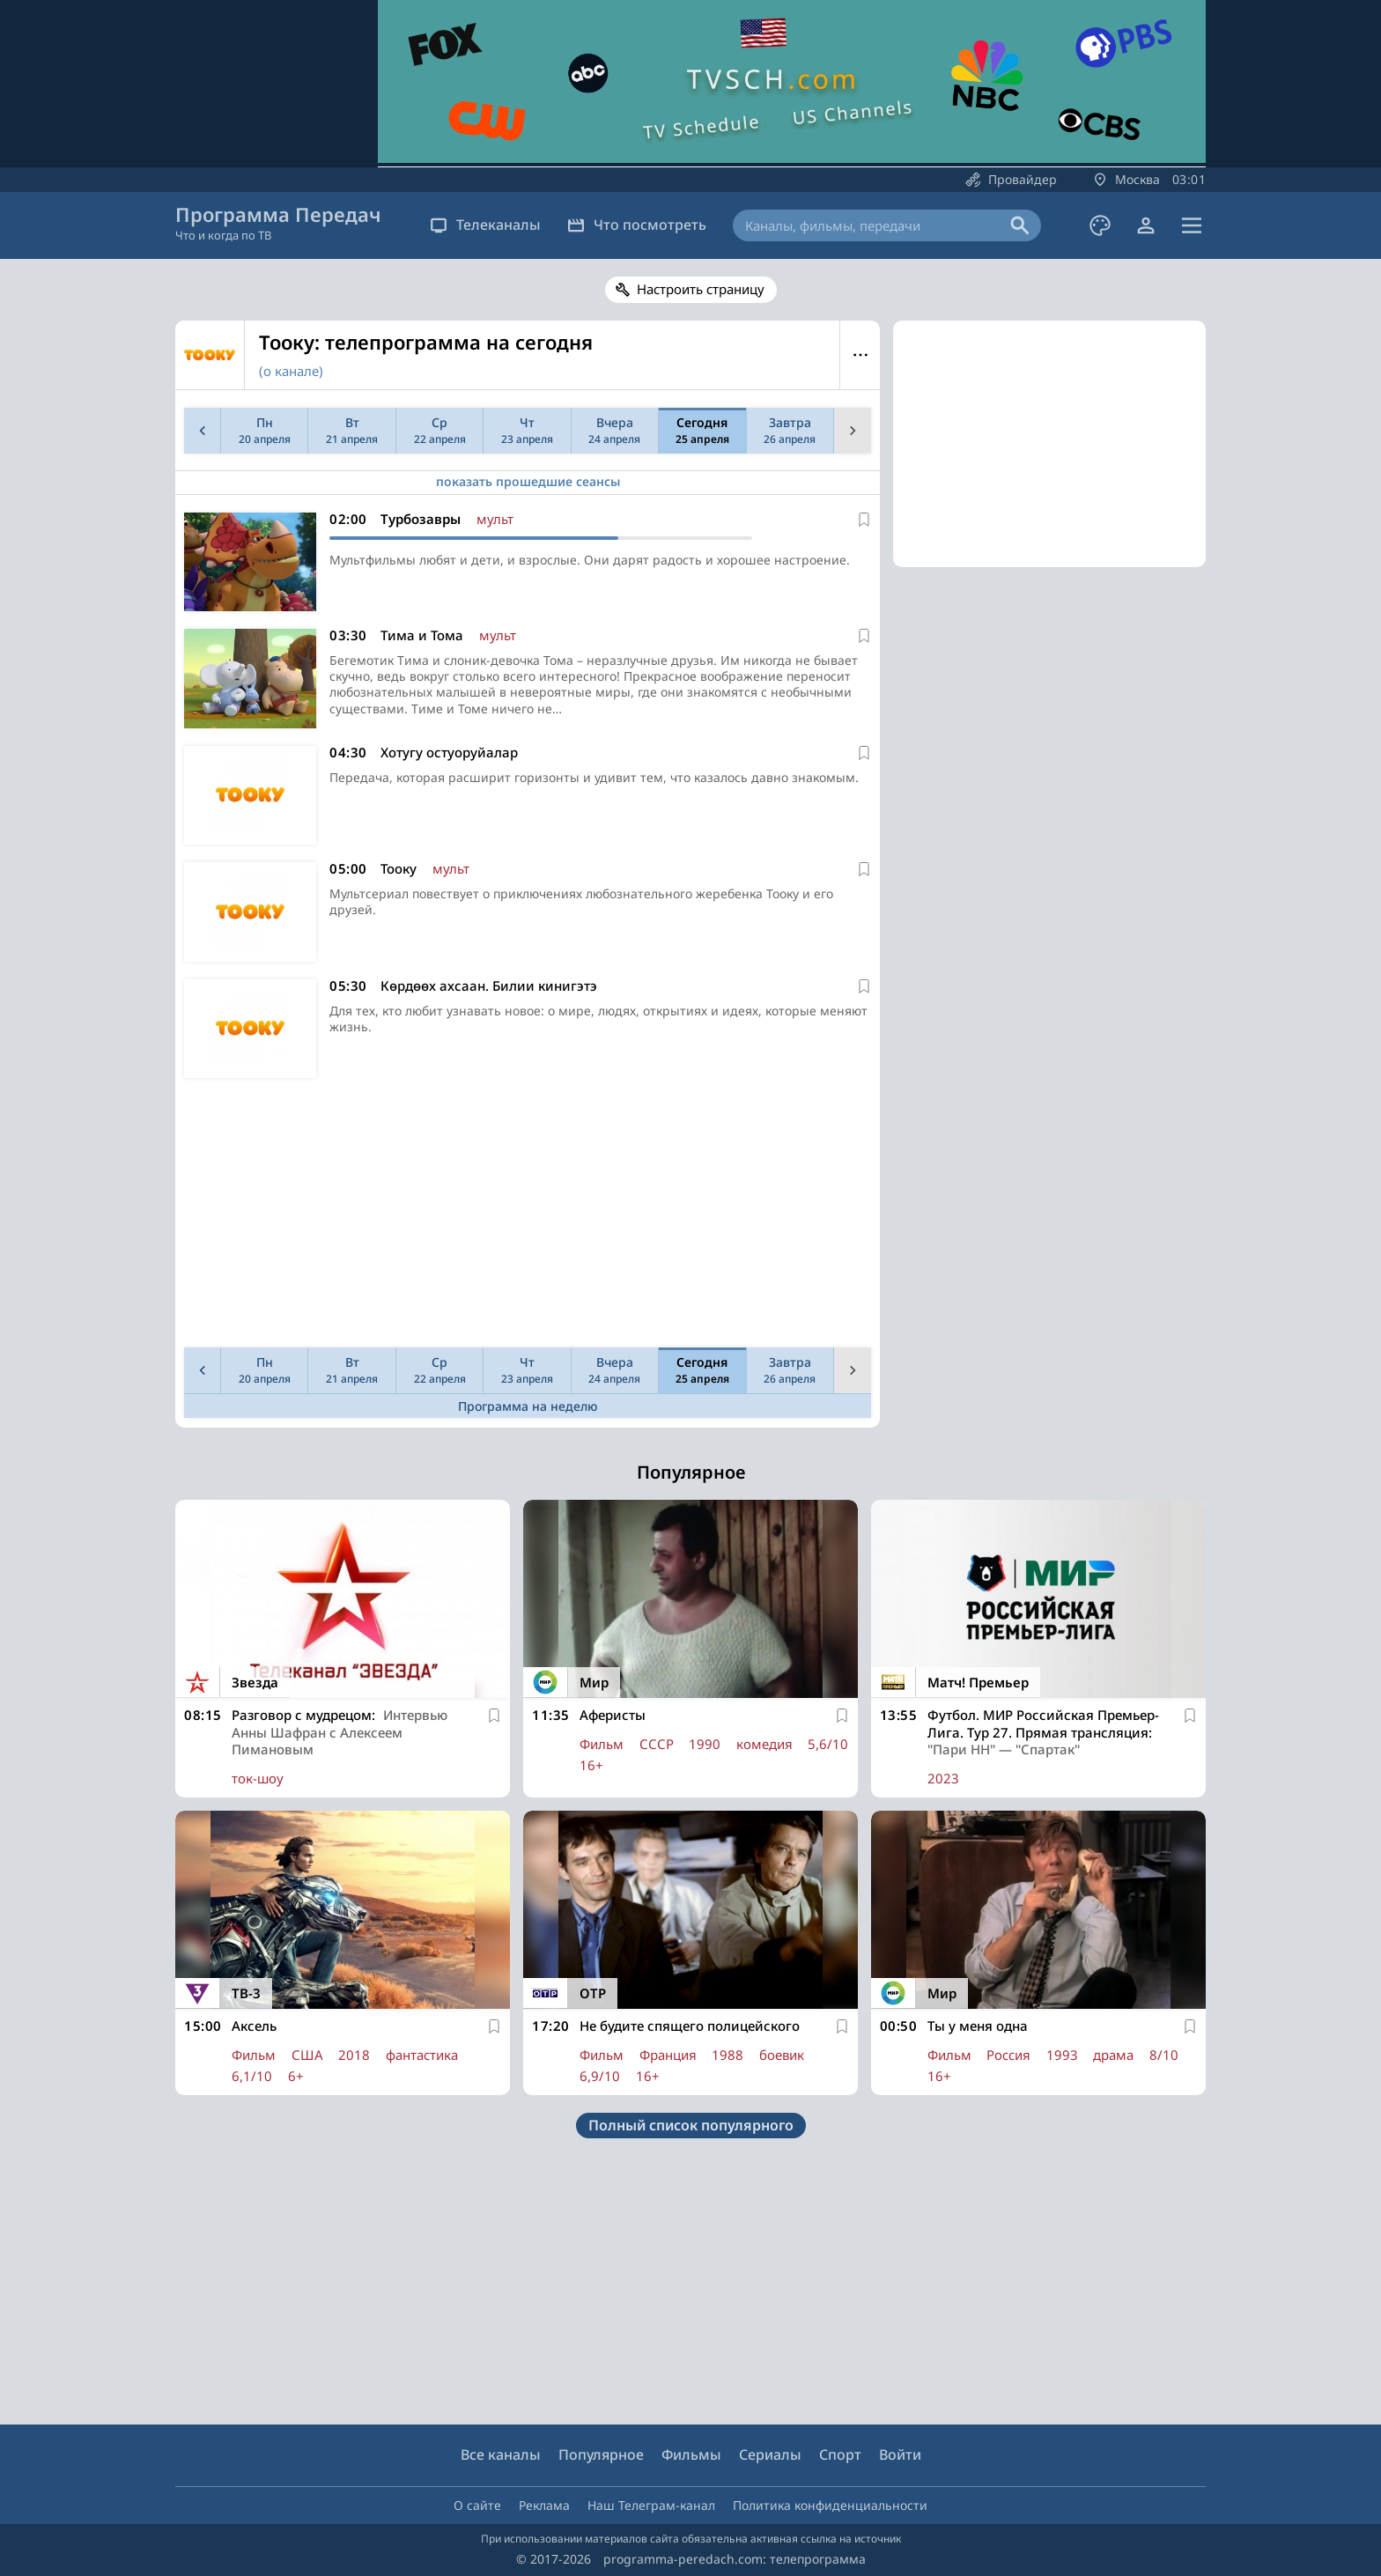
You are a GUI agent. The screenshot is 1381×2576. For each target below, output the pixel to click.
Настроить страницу (700, 289)
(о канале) (291, 371)
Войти (900, 2454)
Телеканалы (485, 224)
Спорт (840, 2454)
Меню (860, 355)
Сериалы (770, 2454)
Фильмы (691, 2454)
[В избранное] (864, 519)
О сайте (477, 2505)
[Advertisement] (524, 1217)
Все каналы (501, 2454)
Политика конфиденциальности (830, 2505)
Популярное (601, 2454)
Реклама (544, 2505)
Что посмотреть (636, 224)
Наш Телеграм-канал (651, 2505)
